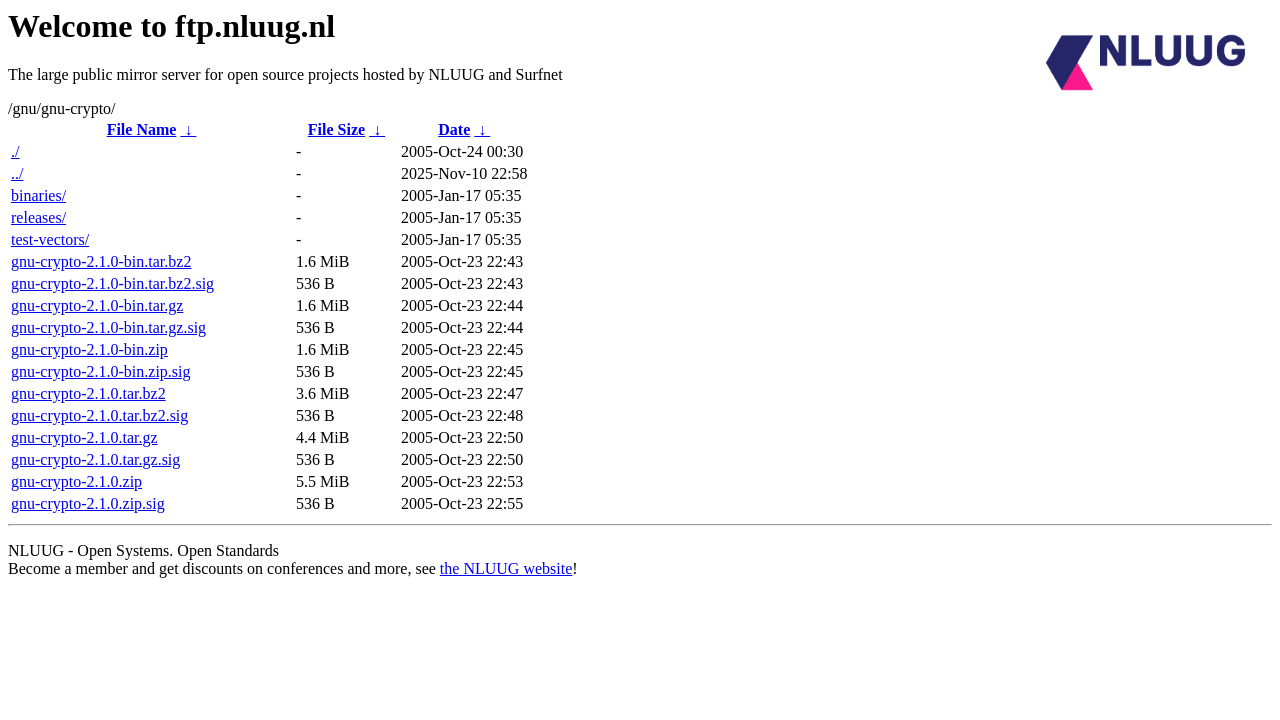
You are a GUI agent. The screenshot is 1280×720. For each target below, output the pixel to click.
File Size (336, 129)
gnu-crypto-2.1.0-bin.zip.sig (101, 371)
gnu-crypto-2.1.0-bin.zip (89, 349)
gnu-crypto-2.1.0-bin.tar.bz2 (101, 261)
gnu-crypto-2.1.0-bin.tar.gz (97, 305)
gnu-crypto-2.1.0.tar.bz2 (88, 393)
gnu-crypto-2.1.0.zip (76, 481)
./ (15, 151)
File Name (142, 129)
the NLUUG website (506, 568)
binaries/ (38, 195)
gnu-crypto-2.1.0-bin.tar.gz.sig (108, 327)
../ (17, 173)
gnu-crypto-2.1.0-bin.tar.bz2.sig (112, 283)
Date (454, 129)
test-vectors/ (50, 239)
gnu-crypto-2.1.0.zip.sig (88, 503)
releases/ (38, 217)
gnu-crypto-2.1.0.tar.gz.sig (95, 459)
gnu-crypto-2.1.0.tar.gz (84, 437)
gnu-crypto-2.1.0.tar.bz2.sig (99, 415)
